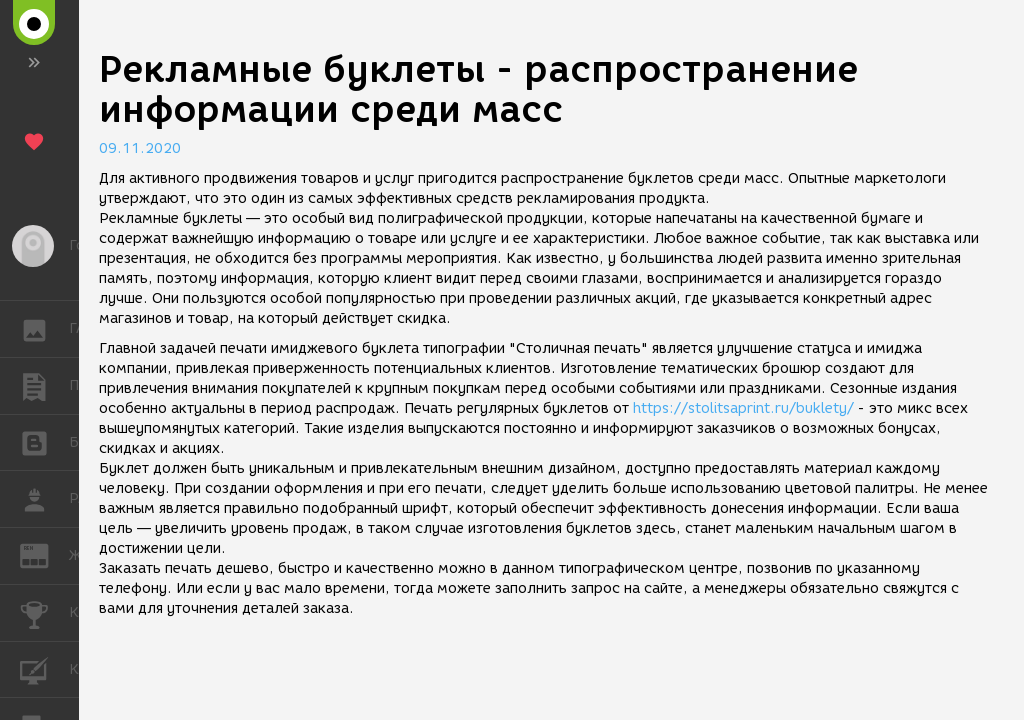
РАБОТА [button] (44, 499)
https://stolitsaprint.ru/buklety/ (743, 408)
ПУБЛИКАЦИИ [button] (44, 386)
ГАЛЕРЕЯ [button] (44, 329)
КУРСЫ (44, 668)
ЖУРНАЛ (44, 554)
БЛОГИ (44, 441)
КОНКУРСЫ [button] (44, 613)
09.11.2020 (140, 148)
